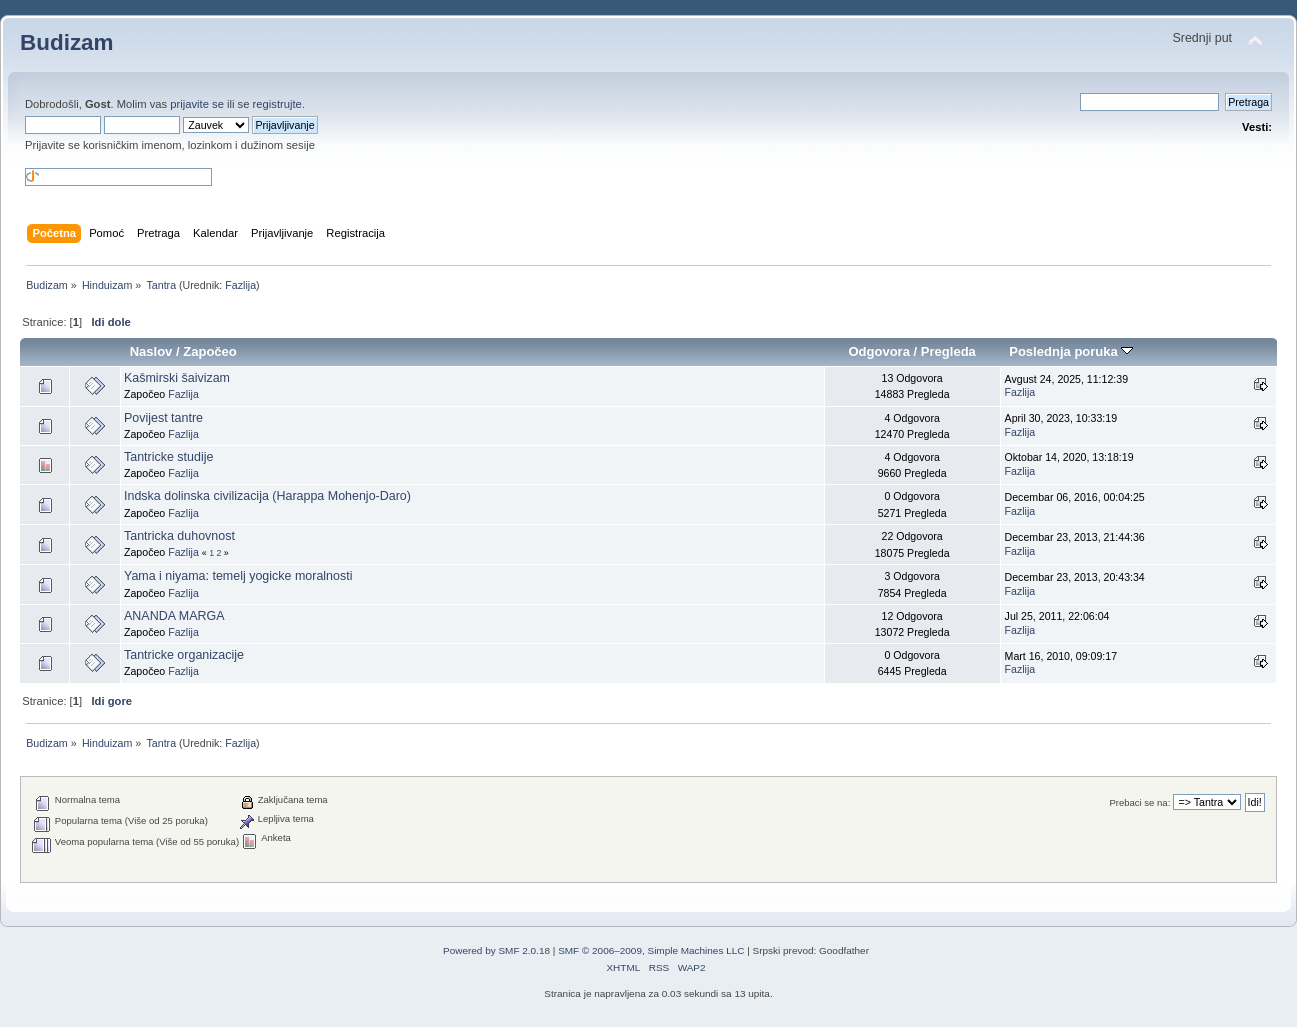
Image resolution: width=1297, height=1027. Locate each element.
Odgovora (879, 351)
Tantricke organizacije (184, 655)
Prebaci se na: (1139, 802)
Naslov (151, 351)
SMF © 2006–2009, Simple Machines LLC (651, 950)
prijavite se (197, 104)
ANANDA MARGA (174, 616)
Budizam (67, 42)
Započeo (210, 351)
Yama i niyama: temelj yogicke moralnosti (238, 576)
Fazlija (240, 285)
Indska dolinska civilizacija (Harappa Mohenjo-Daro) (267, 496)
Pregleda (948, 351)
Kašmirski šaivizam (177, 378)
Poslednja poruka (1071, 351)
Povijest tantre (163, 418)
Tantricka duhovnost (179, 536)
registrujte (277, 104)
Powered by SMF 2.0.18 (496, 950)
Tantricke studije (168, 457)
